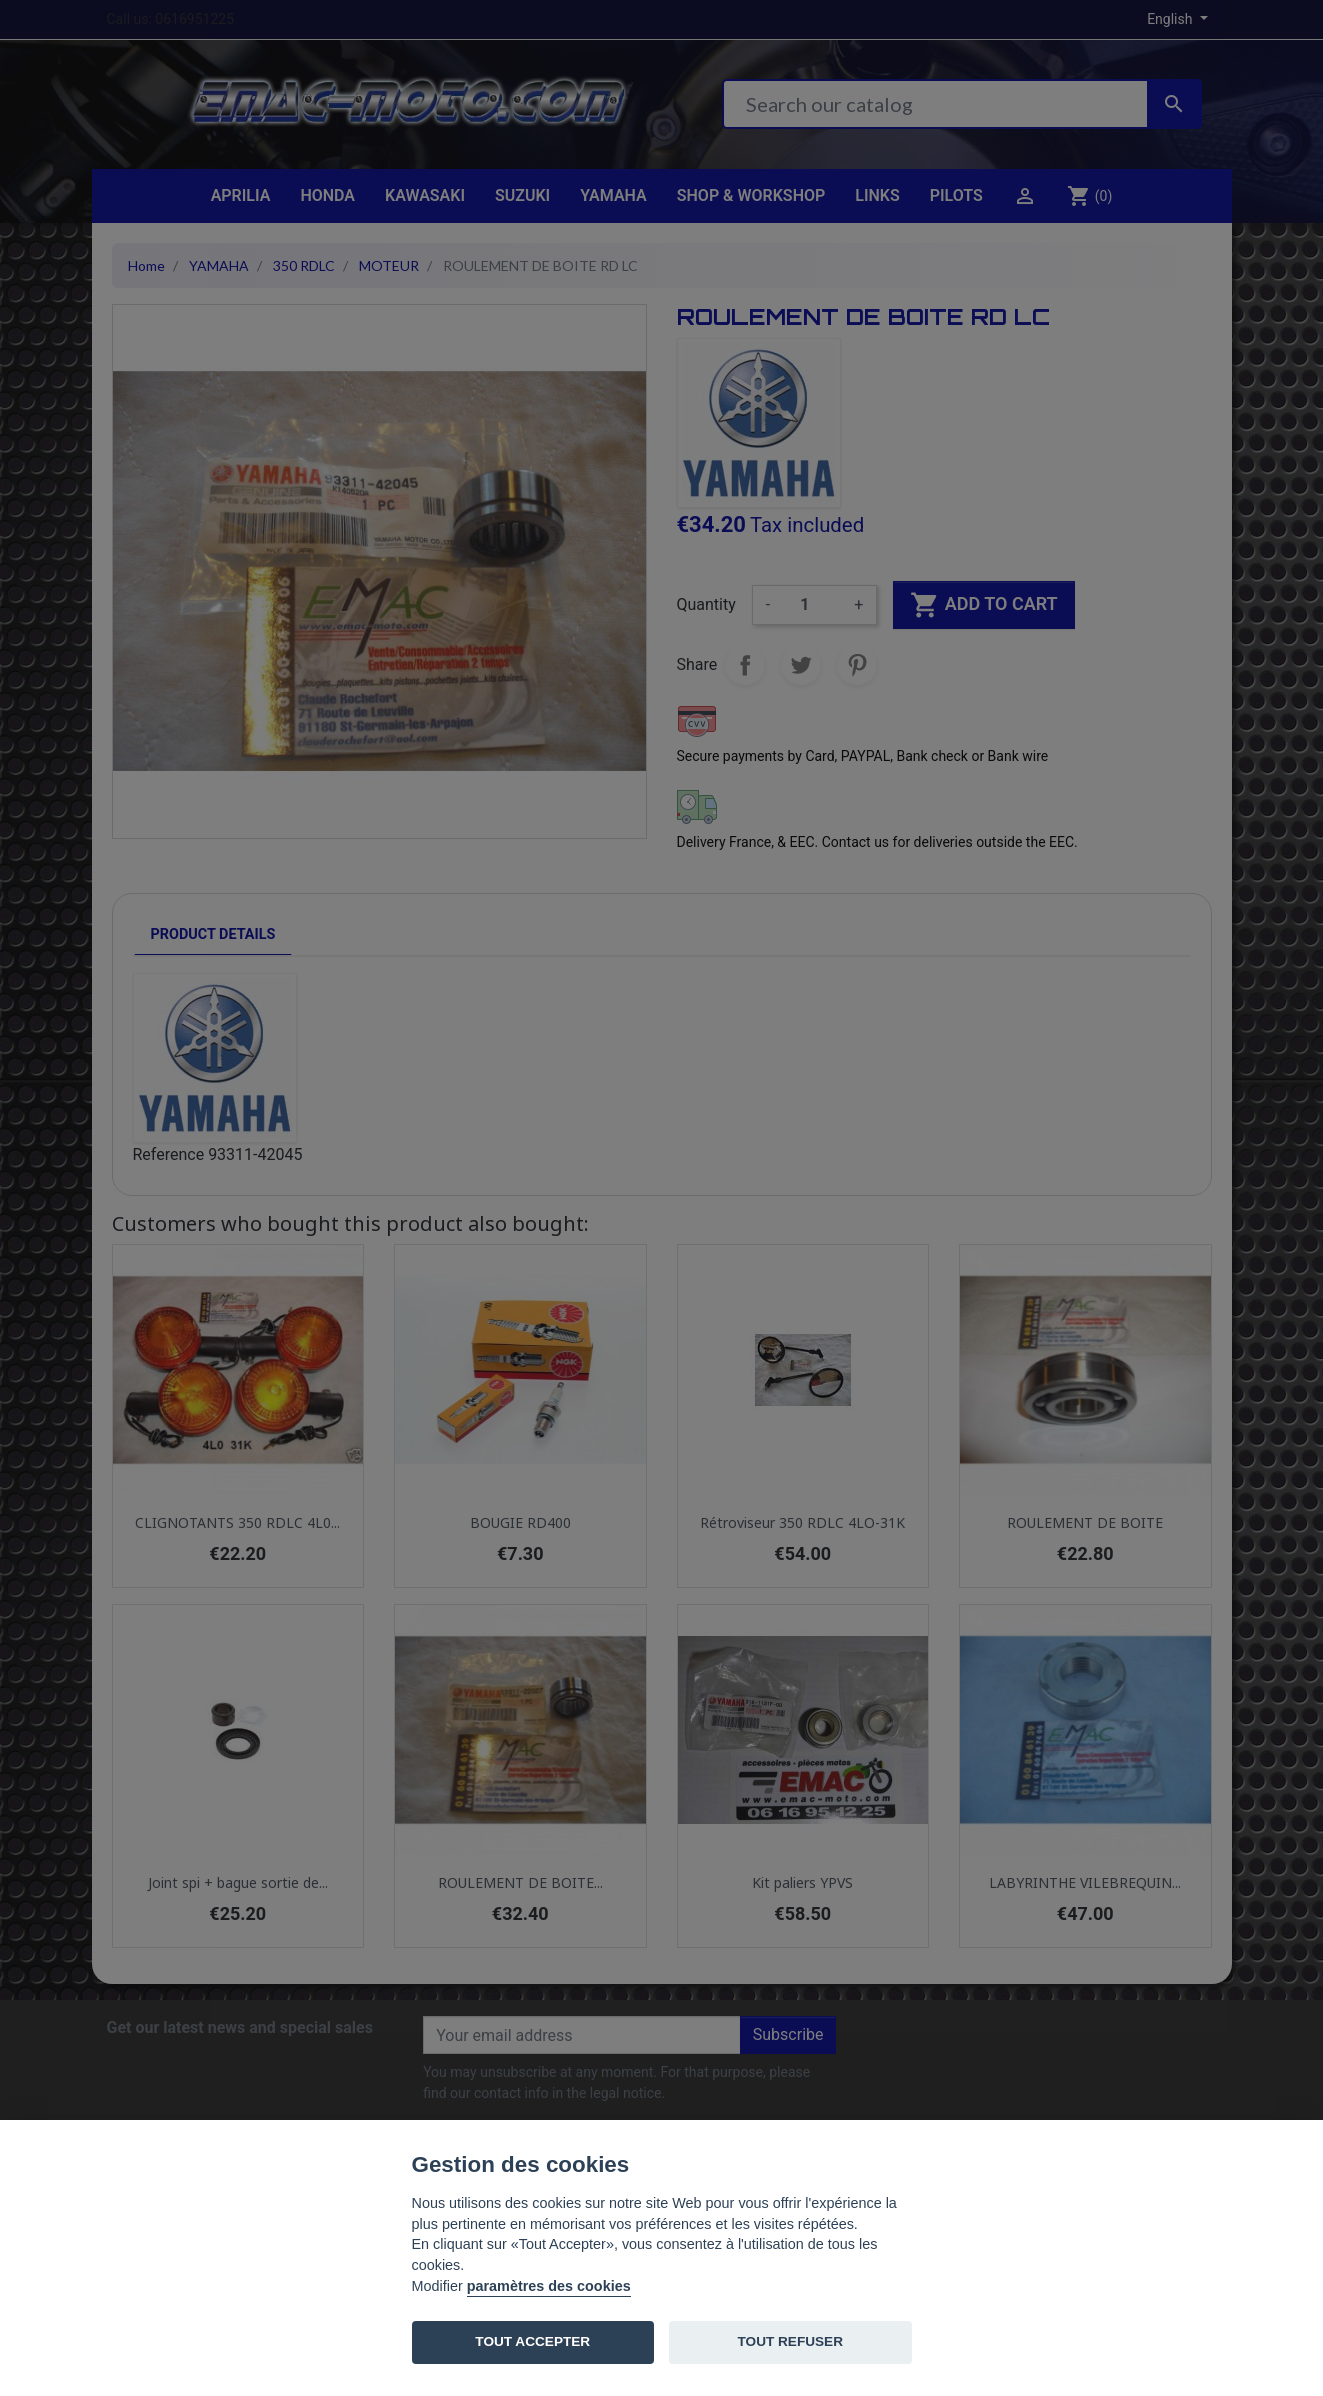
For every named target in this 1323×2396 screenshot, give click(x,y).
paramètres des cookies (549, 2286)
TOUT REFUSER (790, 2341)
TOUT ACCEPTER (532, 2341)
